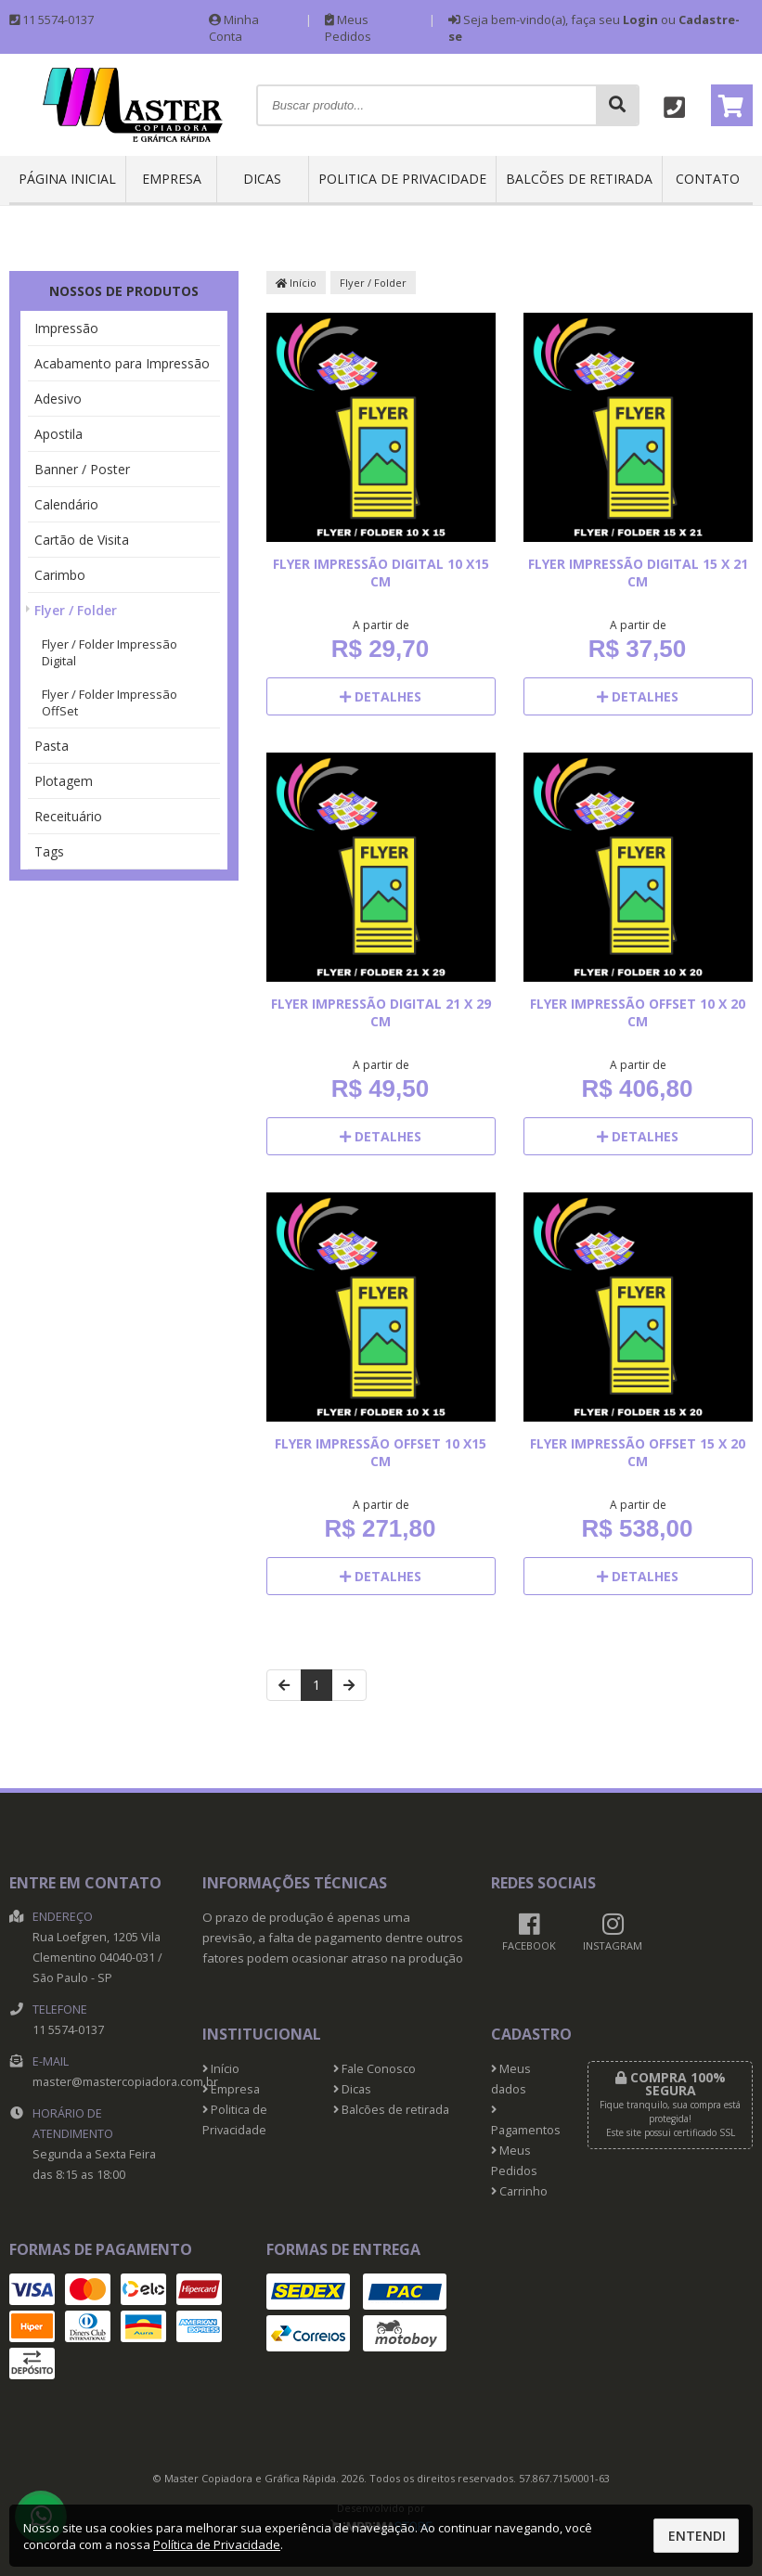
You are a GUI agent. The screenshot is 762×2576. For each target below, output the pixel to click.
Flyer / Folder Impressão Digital (109, 652)
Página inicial (67, 178)
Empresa (171, 178)
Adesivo (58, 398)
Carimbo (59, 575)
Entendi (697, 2535)
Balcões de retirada (579, 178)
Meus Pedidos (348, 28)
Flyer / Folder (75, 610)
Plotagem (63, 781)
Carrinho (519, 2191)
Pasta (51, 745)
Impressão (66, 328)
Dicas (262, 178)
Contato (708, 178)
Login (640, 19)
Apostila (58, 434)
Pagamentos (525, 2121)
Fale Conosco (374, 2069)
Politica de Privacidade (402, 178)
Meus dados (511, 2079)
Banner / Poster (82, 469)
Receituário (68, 816)
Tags (49, 851)
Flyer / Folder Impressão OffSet (109, 702)
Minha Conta (234, 28)
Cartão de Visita (81, 539)
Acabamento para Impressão (122, 363)
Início (296, 283)
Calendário (66, 504)
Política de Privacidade (216, 2544)
